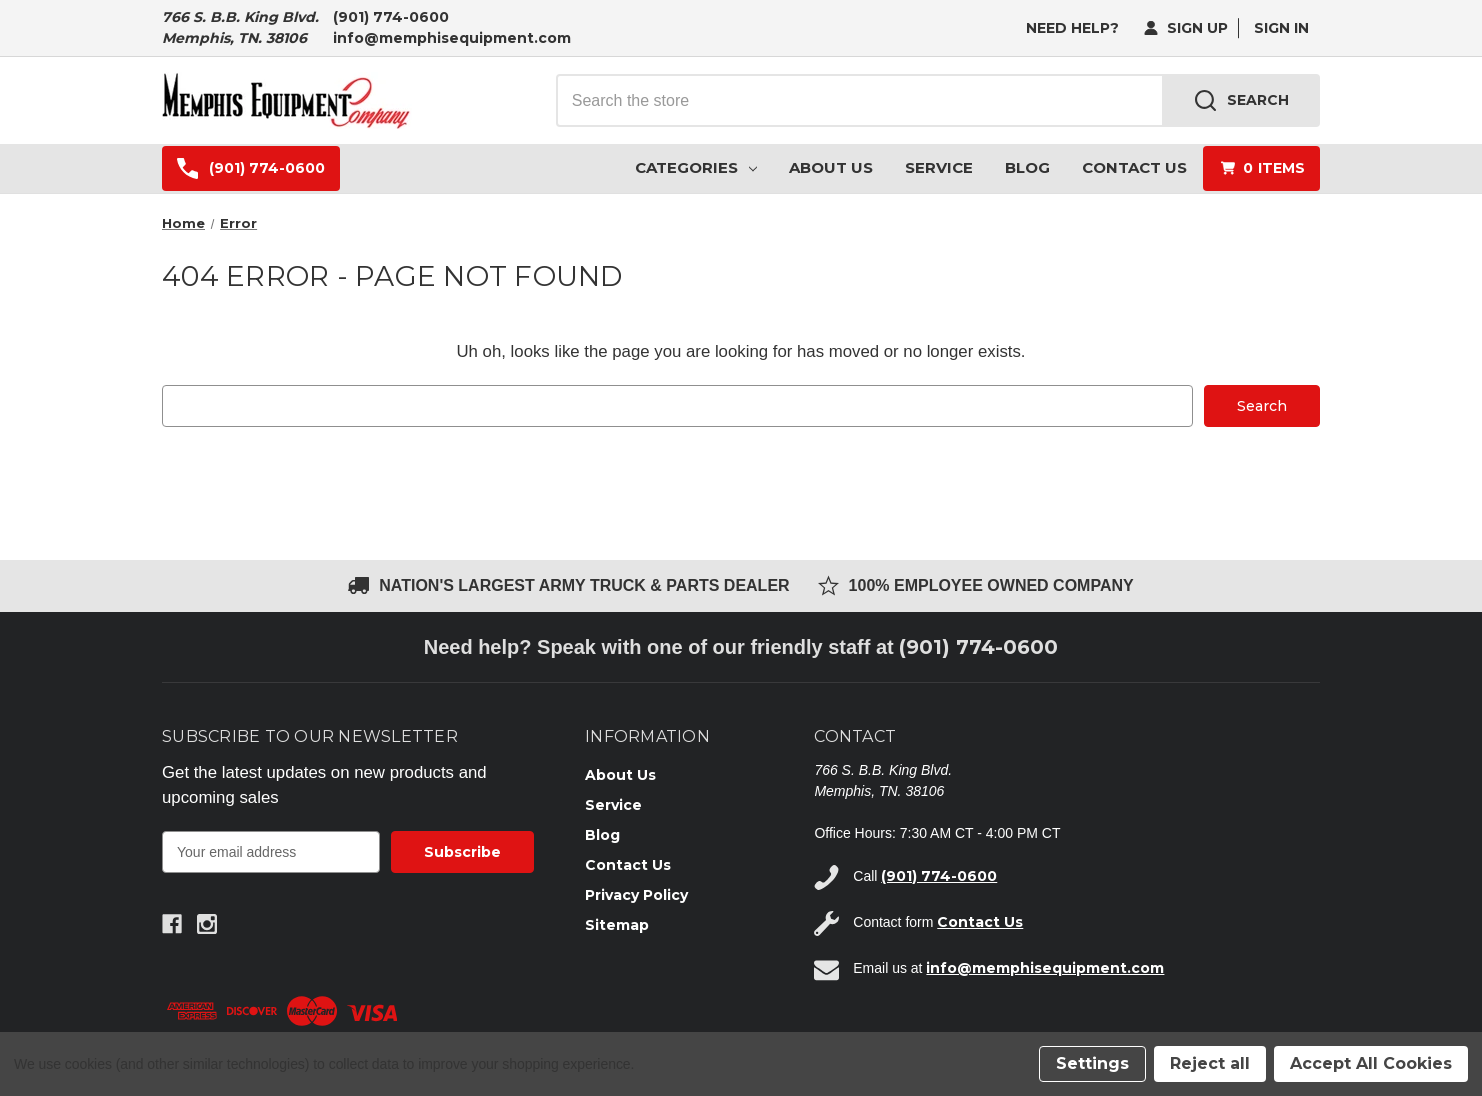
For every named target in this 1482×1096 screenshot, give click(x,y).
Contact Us (1134, 167)
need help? (1072, 28)
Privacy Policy (636, 895)
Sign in (1281, 28)
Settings (1092, 1063)
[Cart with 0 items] (1261, 168)
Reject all (1210, 1063)
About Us (831, 167)
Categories (696, 167)
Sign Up (1186, 28)
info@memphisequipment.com (452, 38)
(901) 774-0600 (391, 17)
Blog (1027, 167)
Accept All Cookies (1371, 1063)
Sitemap (617, 925)
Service (939, 167)
